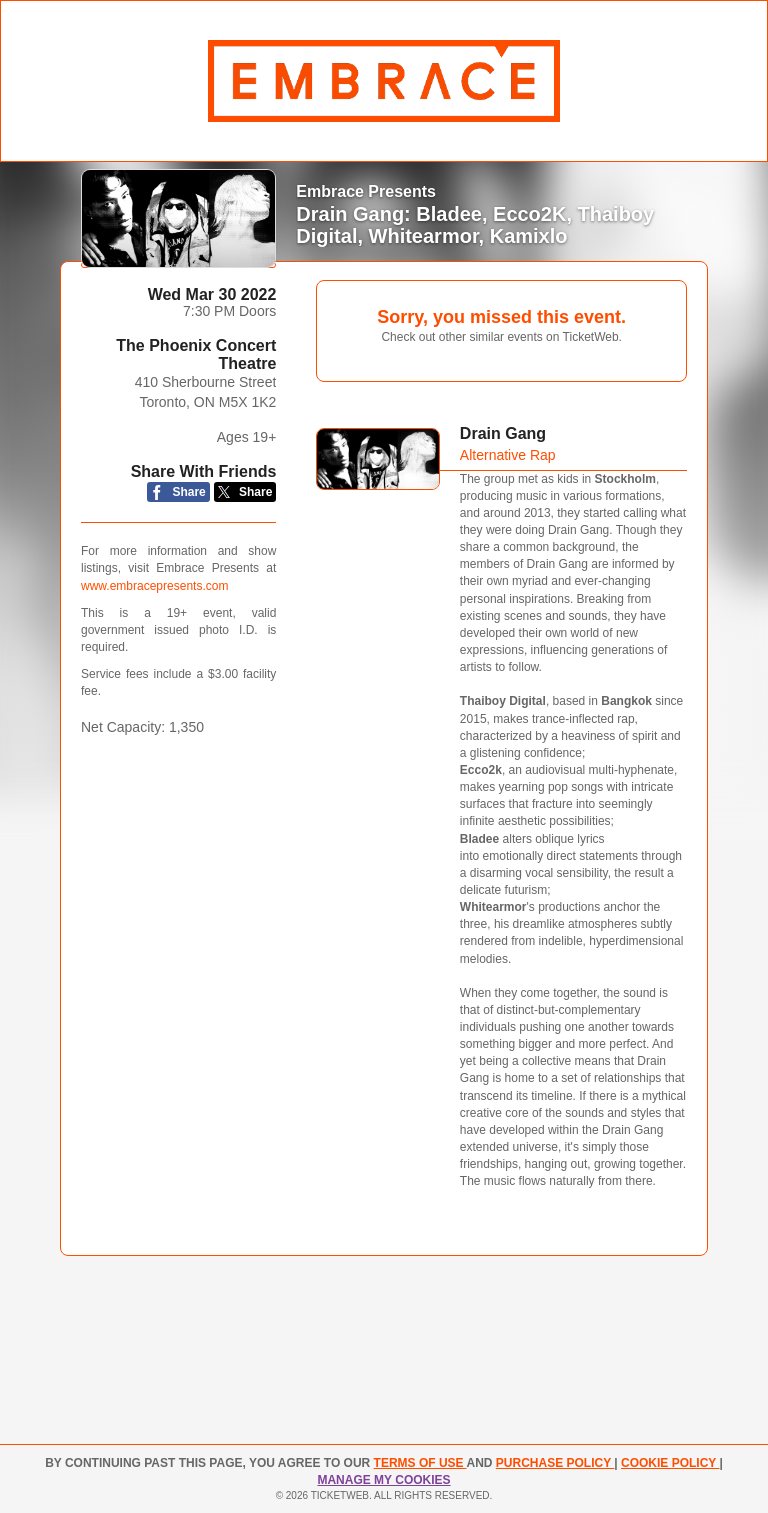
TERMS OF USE (420, 1463)
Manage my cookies (383, 1480)
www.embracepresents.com (154, 586)
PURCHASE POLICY (555, 1463)
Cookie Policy (670, 1463)
